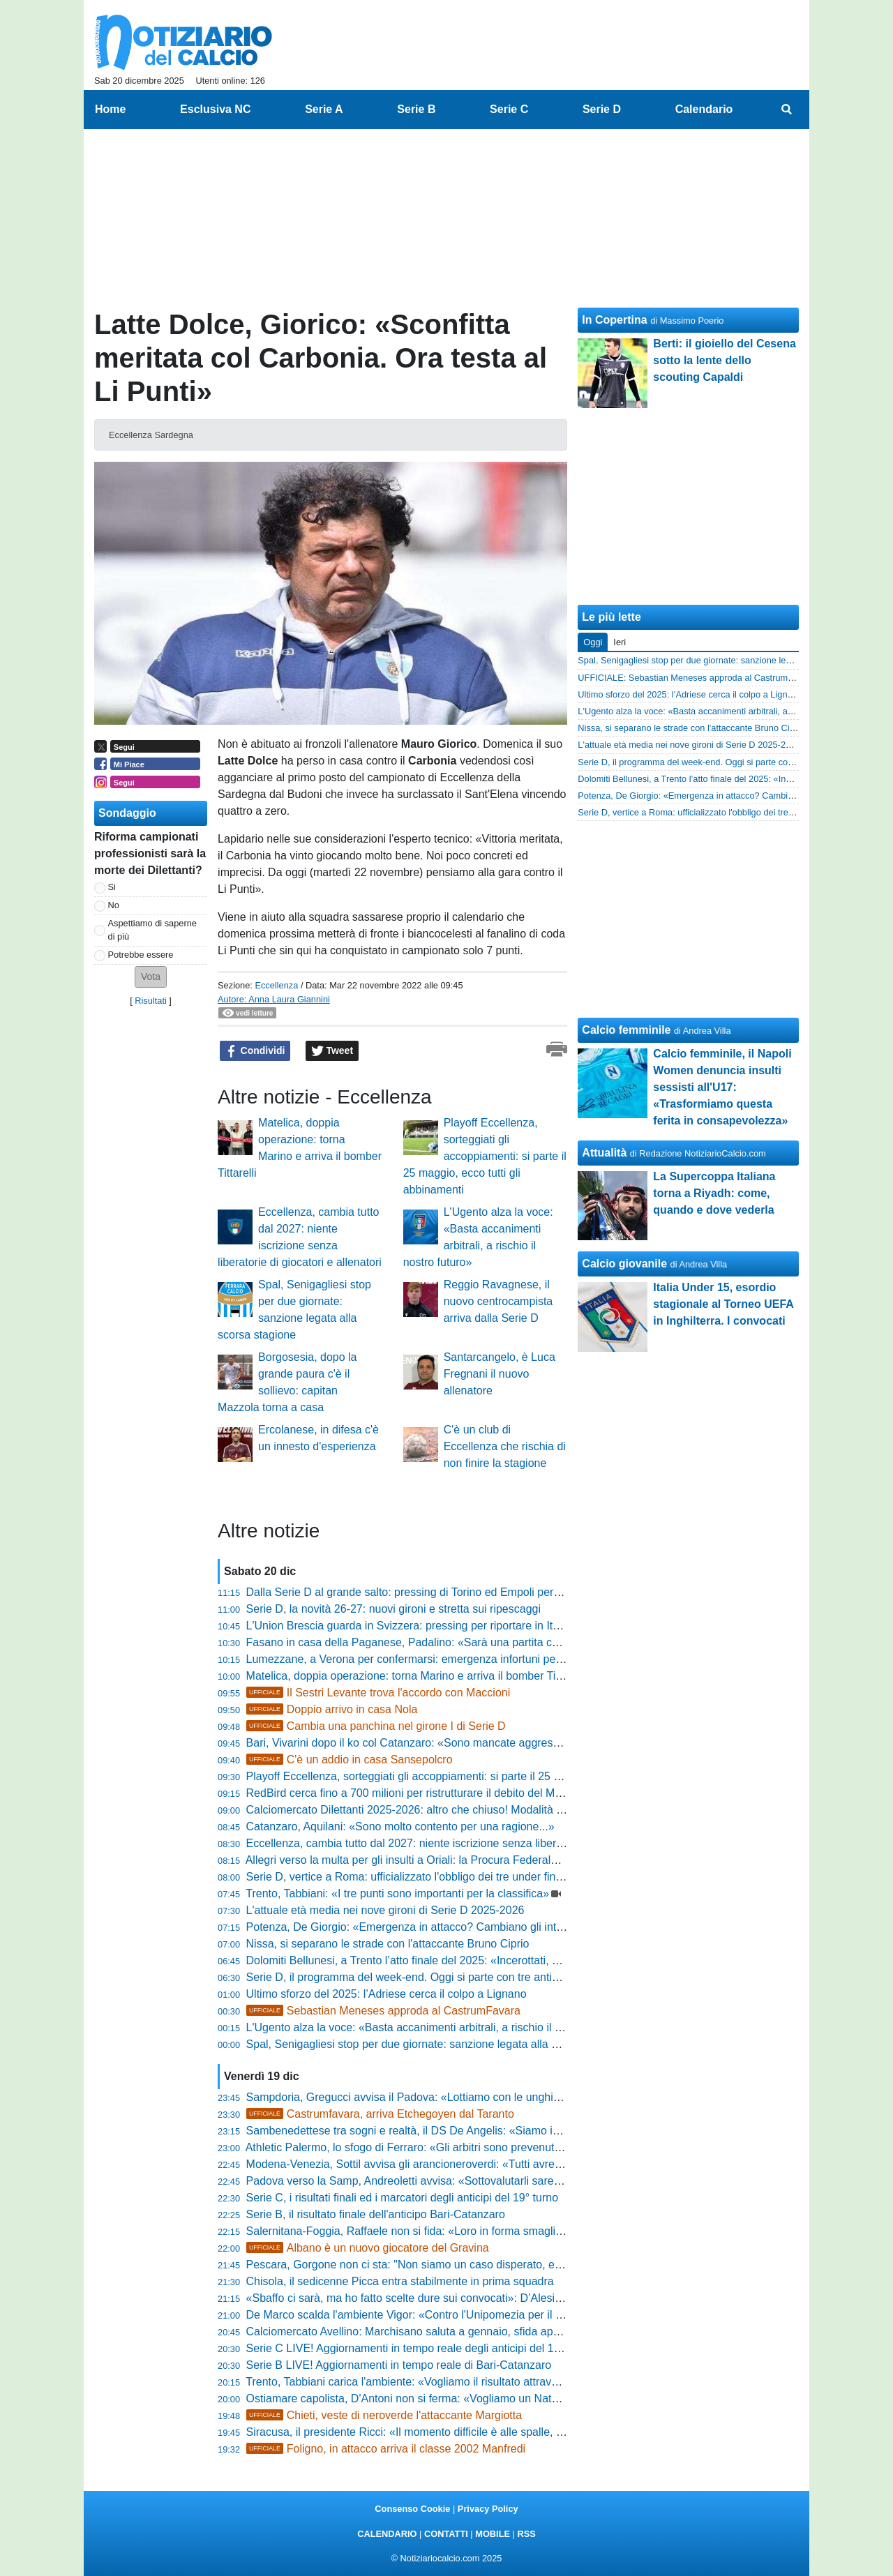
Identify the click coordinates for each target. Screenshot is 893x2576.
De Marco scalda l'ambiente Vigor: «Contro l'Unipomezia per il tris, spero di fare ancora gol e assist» (493, 2315)
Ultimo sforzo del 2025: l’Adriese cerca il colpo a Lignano (386, 1994)
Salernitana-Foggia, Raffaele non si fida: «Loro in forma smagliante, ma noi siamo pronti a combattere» (501, 2231)
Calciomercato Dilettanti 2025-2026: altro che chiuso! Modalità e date (416, 1810)
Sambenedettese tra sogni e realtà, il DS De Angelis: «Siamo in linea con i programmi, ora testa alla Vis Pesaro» (524, 2131)
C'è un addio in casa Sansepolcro (349, 1759)
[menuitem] (787, 109)
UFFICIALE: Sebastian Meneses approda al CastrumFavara (697, 677)
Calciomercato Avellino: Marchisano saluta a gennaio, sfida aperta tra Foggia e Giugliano (465, 2331)
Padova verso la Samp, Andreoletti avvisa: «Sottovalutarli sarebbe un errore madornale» (464, 2181)
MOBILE (492, 2534)
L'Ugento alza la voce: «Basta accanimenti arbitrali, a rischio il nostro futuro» (435, 2027)
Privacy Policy (488, 2508)
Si (112, 887)
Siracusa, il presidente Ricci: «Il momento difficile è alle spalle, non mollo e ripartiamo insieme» (480, 2432)
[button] (151, 977)
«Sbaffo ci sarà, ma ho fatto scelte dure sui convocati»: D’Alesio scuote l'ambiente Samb (464, 2298)
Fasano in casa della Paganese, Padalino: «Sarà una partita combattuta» (427, 1642)
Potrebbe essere (141, 954)
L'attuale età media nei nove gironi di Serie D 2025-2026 (385, 1910)
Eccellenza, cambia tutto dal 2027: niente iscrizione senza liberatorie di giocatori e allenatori (472, 1843)
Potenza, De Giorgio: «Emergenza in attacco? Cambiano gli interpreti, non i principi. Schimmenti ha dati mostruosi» (531, 1927)
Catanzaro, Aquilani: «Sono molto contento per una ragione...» (400, 1826)
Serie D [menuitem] (602, 109)
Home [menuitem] (110, 109)
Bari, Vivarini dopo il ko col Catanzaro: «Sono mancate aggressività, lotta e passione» (457, 1743)
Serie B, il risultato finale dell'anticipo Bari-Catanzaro (375, 2214)
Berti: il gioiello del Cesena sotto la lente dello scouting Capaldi (724, 360)
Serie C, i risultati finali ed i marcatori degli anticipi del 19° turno (402, 2198)
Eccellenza (276, 985)
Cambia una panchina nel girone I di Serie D (376, 1726)
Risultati (151, 1000)
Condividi (255, 1051)
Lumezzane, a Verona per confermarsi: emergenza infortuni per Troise (419, 1659)
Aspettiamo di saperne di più (152, 930)
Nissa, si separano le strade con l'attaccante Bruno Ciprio (388, 1944)
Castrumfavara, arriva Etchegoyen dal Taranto (380, 2114)
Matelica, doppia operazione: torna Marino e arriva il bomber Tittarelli (415, 1676)
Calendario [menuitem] (704, 109)
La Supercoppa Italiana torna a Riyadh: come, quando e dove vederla (714, 1193)
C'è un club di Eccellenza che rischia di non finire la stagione (505, 1446)
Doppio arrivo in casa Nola (332, 1709)
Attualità (604, 1153)
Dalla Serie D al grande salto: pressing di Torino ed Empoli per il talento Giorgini (443, 1592)
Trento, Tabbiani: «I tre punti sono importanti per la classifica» (397, 1893)
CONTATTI (446, 2534)
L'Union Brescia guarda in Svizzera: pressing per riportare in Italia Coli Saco (434, 1626)
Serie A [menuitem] (324, 109)
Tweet (332, 1051)
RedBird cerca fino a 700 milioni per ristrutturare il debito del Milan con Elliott (435, 1793)
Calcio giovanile (624, 1264)
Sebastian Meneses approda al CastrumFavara (383, 2011)
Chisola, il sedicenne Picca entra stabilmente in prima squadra (400, 2281)
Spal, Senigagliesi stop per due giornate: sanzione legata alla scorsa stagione (438, 2044)
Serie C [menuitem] (509, 109)
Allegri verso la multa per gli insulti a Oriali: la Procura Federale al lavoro (424, 1860)
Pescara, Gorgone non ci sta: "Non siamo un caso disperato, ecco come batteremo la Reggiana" (484, 2264)
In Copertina (614, 320)
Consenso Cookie (412, 2508)
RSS (526, 2534)
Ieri (619, 642)
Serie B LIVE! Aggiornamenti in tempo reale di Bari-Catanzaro (399, 2365)
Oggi (592, 642)
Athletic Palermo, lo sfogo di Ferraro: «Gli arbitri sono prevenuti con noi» (424, 2147)
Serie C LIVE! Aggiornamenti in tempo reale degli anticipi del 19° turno (419, 2348)
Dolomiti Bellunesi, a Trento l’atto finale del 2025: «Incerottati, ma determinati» (439, 1960)
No (113, 905)
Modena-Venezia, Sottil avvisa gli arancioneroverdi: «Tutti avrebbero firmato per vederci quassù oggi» (497, 2164)
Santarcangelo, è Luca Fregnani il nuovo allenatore (499, 1373)
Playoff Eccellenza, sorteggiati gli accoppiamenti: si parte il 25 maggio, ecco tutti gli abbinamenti (484, 1156)
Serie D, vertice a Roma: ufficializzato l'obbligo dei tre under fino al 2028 (424, 1877)
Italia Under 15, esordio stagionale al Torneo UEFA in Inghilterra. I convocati (723, 1304)
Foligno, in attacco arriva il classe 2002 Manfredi (386, 2449)
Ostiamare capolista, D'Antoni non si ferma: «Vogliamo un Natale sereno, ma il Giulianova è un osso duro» (509, 2398)
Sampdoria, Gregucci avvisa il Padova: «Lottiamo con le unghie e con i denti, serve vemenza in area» (497, 2097)
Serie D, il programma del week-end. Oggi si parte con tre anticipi (407, 1977)
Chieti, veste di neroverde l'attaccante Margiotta (384, 2415)
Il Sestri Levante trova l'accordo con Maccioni (378, 1692)
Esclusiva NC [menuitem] (215, 109)
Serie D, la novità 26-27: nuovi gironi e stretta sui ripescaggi (393, 1609)
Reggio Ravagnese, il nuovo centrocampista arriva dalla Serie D (498, 1301)
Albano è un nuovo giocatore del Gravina (367, 2248)
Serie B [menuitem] (416, 109)
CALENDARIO (387, 2534)
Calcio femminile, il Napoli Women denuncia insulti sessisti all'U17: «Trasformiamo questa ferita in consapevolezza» (722, 1087)
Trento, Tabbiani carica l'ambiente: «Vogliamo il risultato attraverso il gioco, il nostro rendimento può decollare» (518, 2382)
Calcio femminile (626, 1030)
